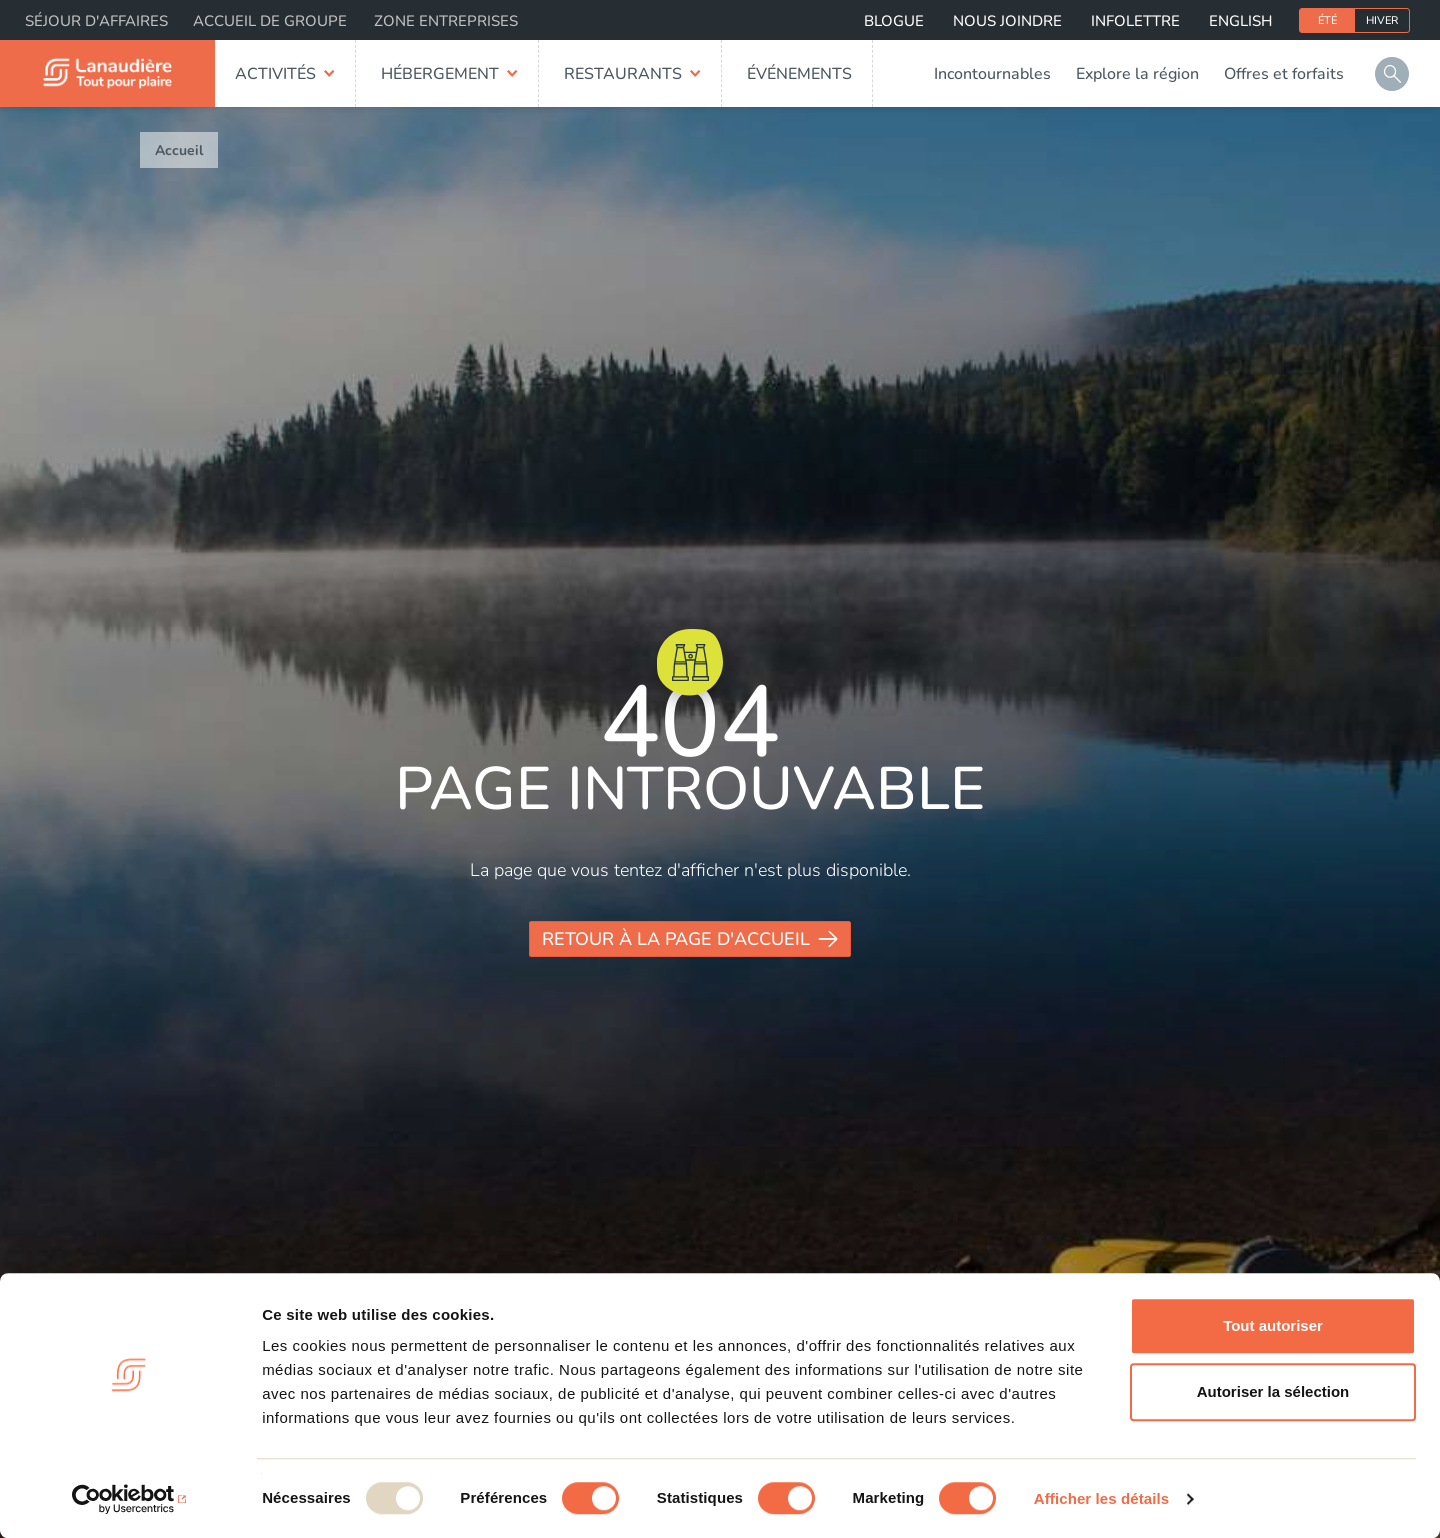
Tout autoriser (1273, 1325)
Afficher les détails (1101, 1498)
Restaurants (623, 74)
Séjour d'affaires (96, 21)
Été (1327, 20)
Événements (799, 74)
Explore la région (1137, 74)
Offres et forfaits (1284, 74)
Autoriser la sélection (1273, 1391)
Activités (275, 74)
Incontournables (992, 74)
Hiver (1382, 20)
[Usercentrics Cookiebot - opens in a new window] (129, 1499)
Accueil (179, 150)
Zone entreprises (446, 21)
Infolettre (1135, 21)
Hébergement (440, 74)
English (1240, 21)
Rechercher (1392, 74)
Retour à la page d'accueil (676, 939)
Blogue (894, 21)
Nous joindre (1007, 21)
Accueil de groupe (270, 21)
